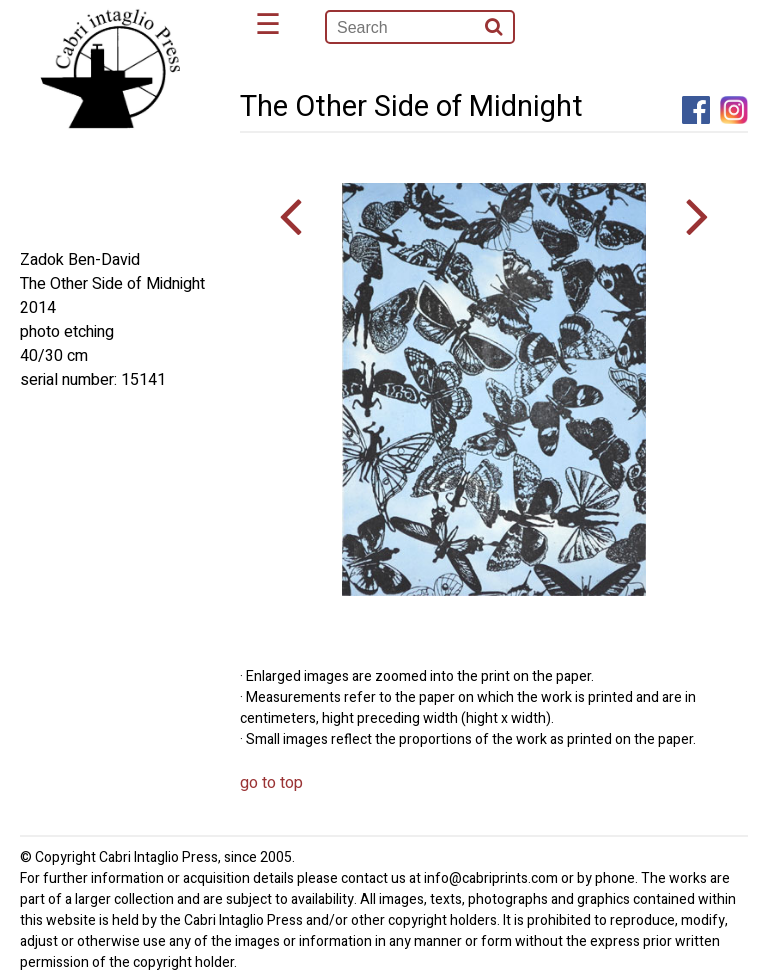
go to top (271, 783)
